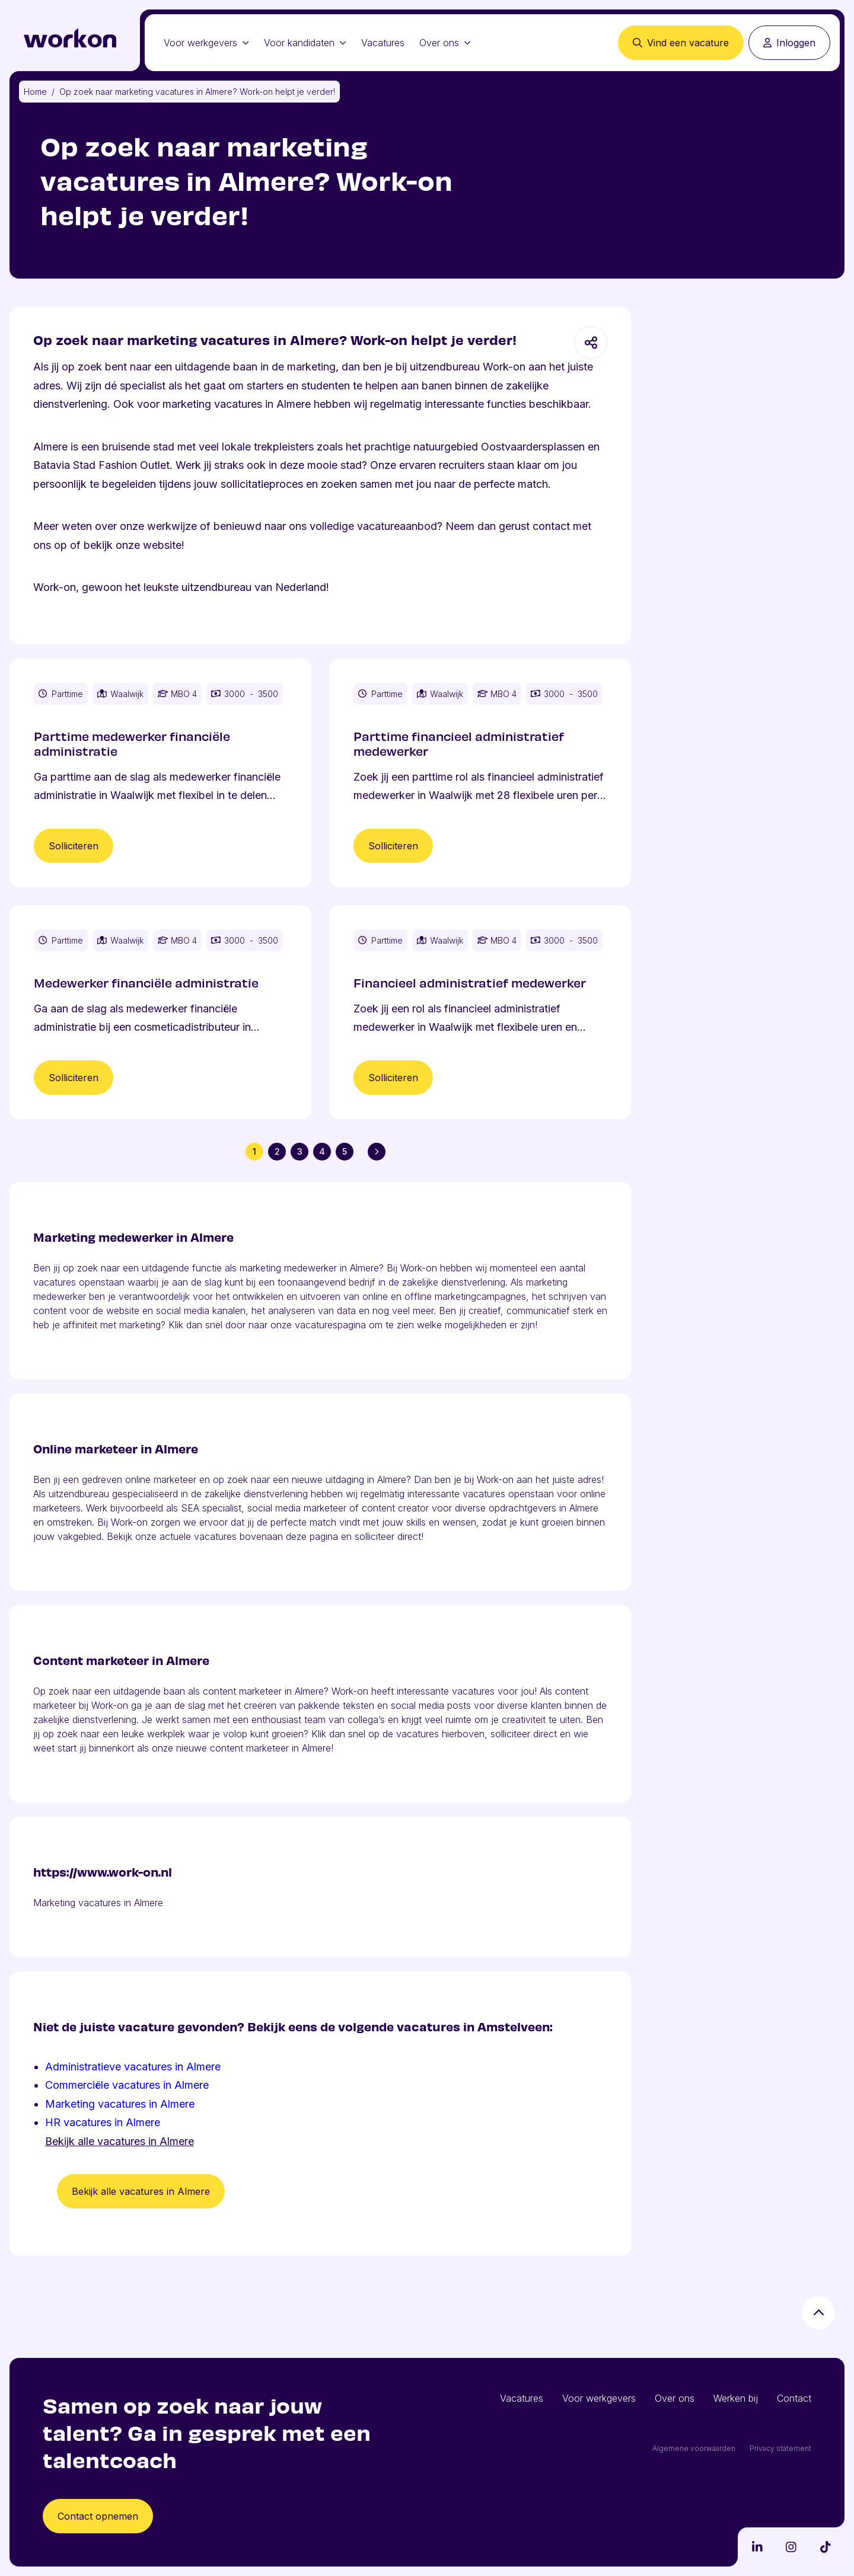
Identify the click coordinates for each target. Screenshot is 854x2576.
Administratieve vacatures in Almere (133, 2066)
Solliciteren (73, 846)
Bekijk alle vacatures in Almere (119, 2141)
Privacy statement (780, 2448)
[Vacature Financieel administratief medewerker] (480, 1012)
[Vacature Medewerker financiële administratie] (160, 1012)
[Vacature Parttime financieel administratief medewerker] (480, 773)
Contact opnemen (98, 2516)
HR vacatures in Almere (102, 2122)
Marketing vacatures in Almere (120, 2104)
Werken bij (735, 2398)
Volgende (379, 1151)
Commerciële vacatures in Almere (127, 2085)
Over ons (445, 43)
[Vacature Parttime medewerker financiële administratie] (160, 773)
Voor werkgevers (206, 43)
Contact (794, 2398)
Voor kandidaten (305, 43)
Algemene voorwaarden (693, 2448)
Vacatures (382, 43)
